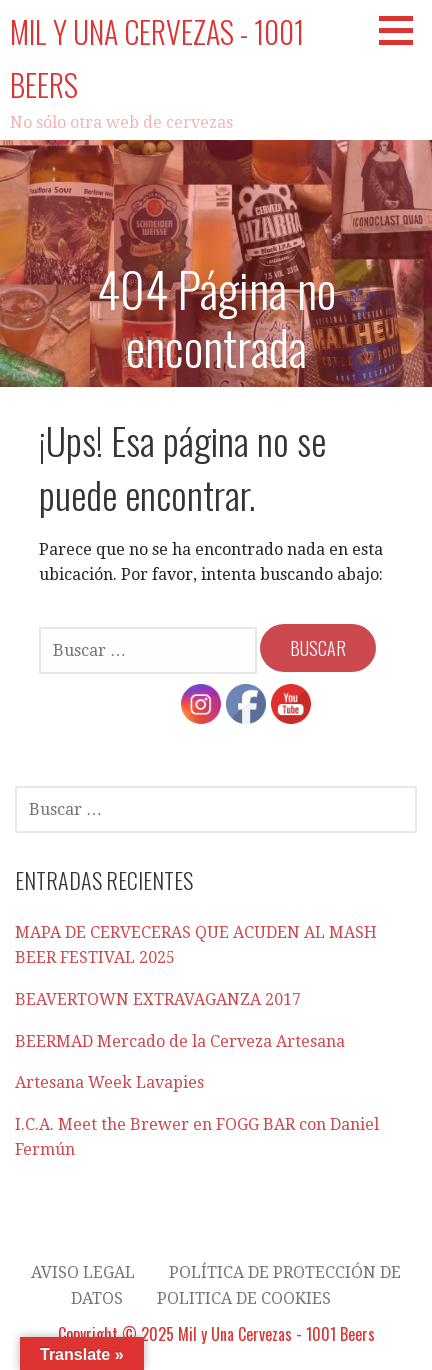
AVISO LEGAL (83, 1272)
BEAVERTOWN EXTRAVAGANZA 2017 (158, 999)
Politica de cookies (244, 1298)
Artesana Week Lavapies (109, 1082)
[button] (403, 30)
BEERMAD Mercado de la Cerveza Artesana (180, 1041)
